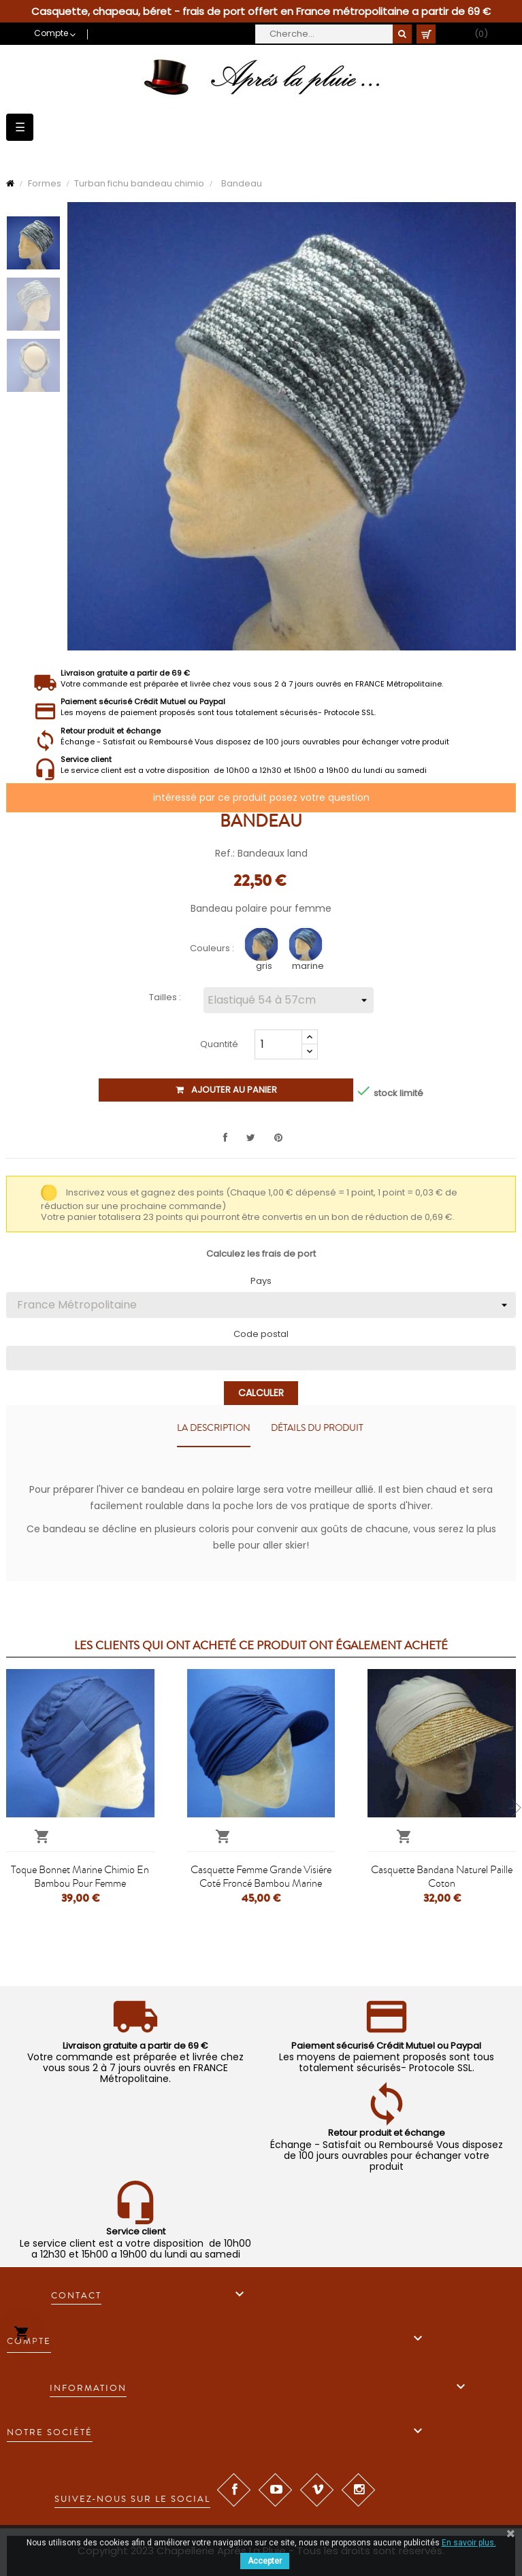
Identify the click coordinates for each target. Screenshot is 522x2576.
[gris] (263, 947)
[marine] (307, 947)
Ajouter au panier (226, 1089)
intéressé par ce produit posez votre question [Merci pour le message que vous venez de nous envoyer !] (261, 797)
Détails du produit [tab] (317, 1428)
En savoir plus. (469, 2542)
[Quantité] (278, 1044)
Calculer (261, 1393)
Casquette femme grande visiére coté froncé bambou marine (261, 1876)
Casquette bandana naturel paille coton (441, 1876)
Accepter (265, 2561)
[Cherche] (333, 34)
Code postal (261, 1334)
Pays (261, 1281)
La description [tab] (213, 1428)
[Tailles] (288, 1000)
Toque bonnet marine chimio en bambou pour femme (80, 1876)
